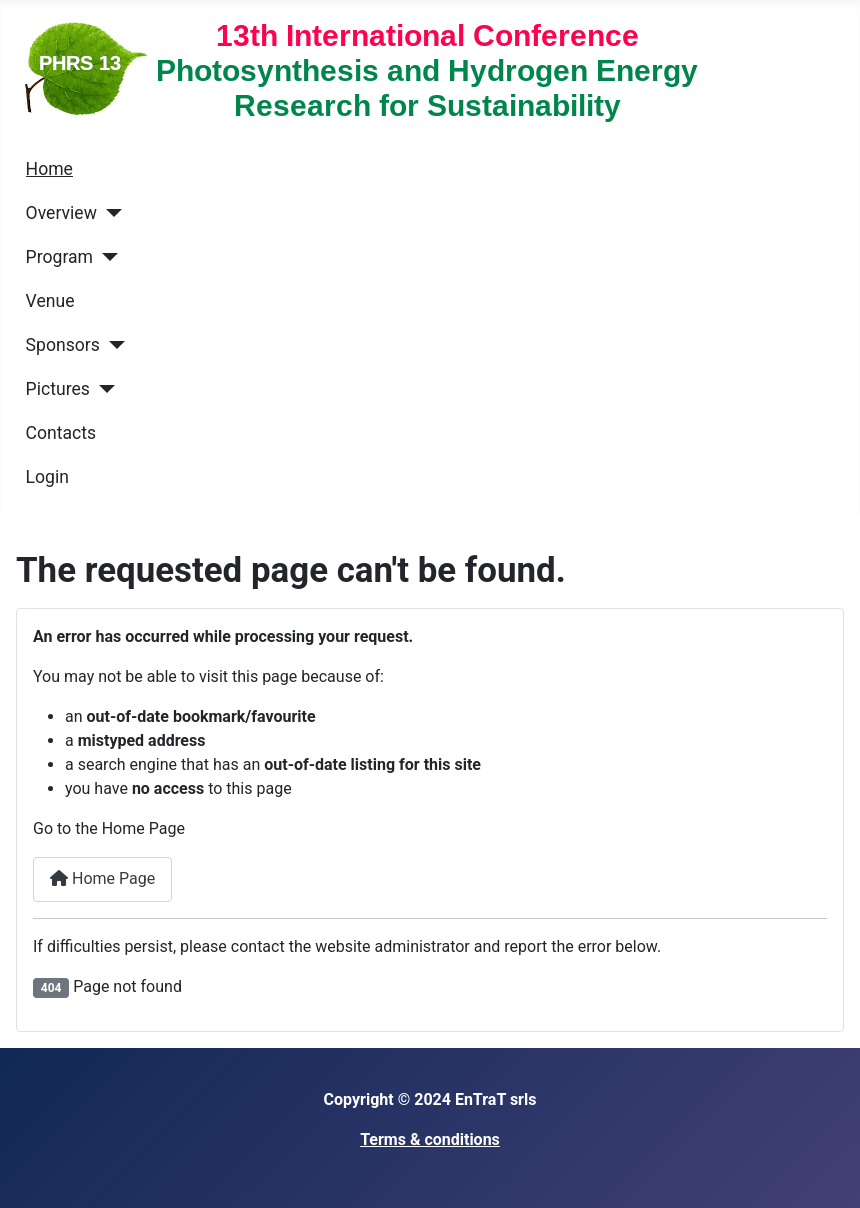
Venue (50, 301)
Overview (61, 213)
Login (47, 477)
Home (49, 169)
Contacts (61, 433)
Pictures (58, 389)
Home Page (102, 878)
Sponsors (63, 345)
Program (59, 257)
